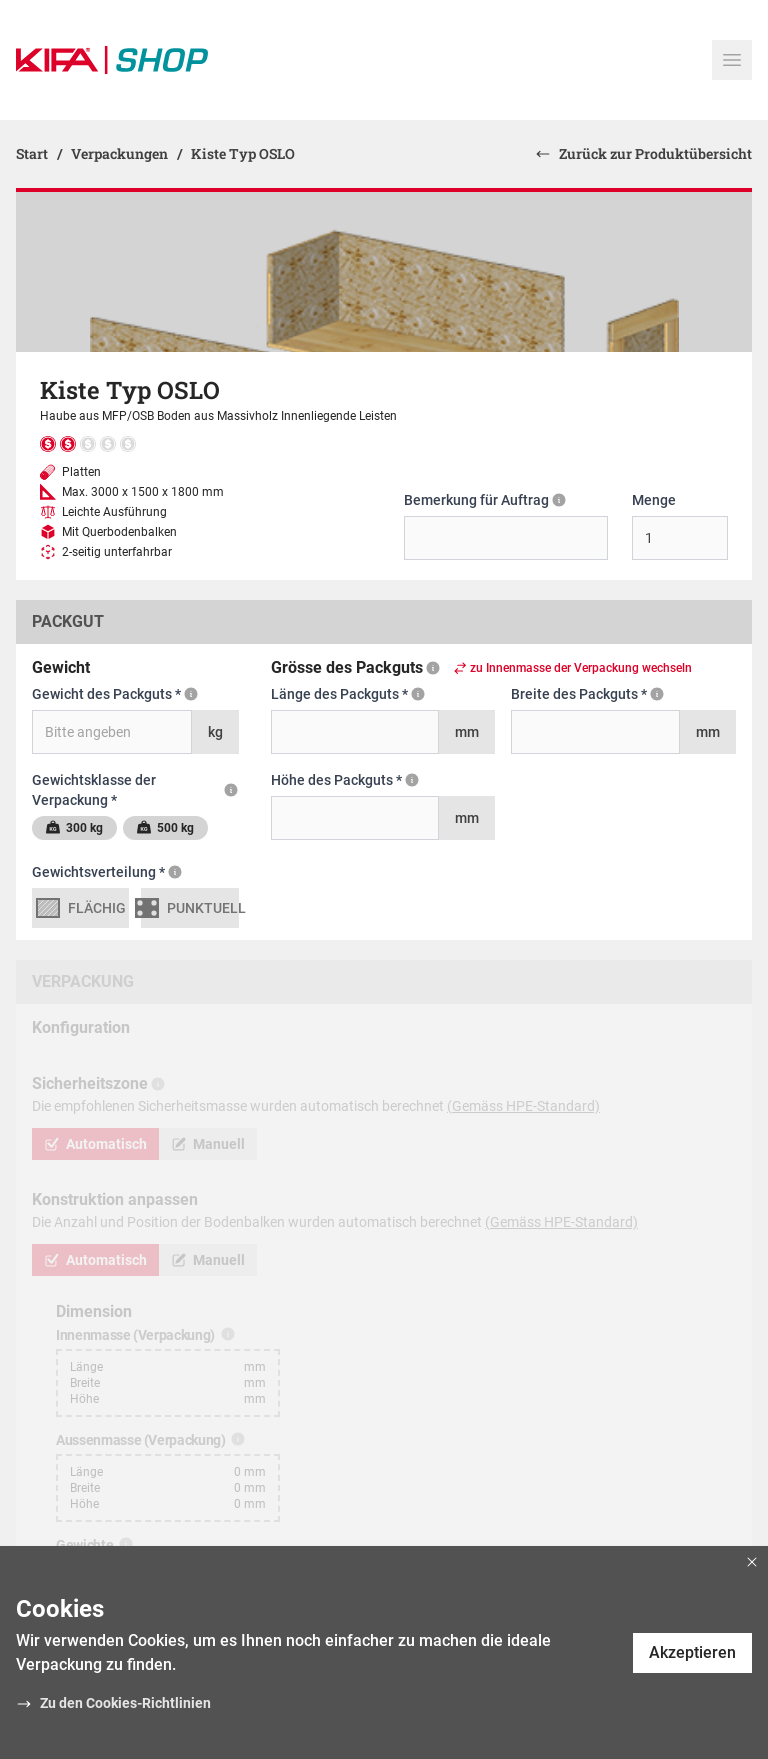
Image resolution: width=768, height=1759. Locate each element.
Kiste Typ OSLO (243, 153)
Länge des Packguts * (365, 693)
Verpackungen (121, 153)
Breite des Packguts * (614, 693)
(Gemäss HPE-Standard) (523, 1106)
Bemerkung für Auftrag (485, 499)
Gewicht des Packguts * (115, 693)
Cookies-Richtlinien (148, 1703)
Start (33, 153)
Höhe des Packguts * (368, 779)
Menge (654, 500)
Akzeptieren (692, 1652)
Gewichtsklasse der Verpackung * (135, 789)
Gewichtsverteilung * (118, 871)
